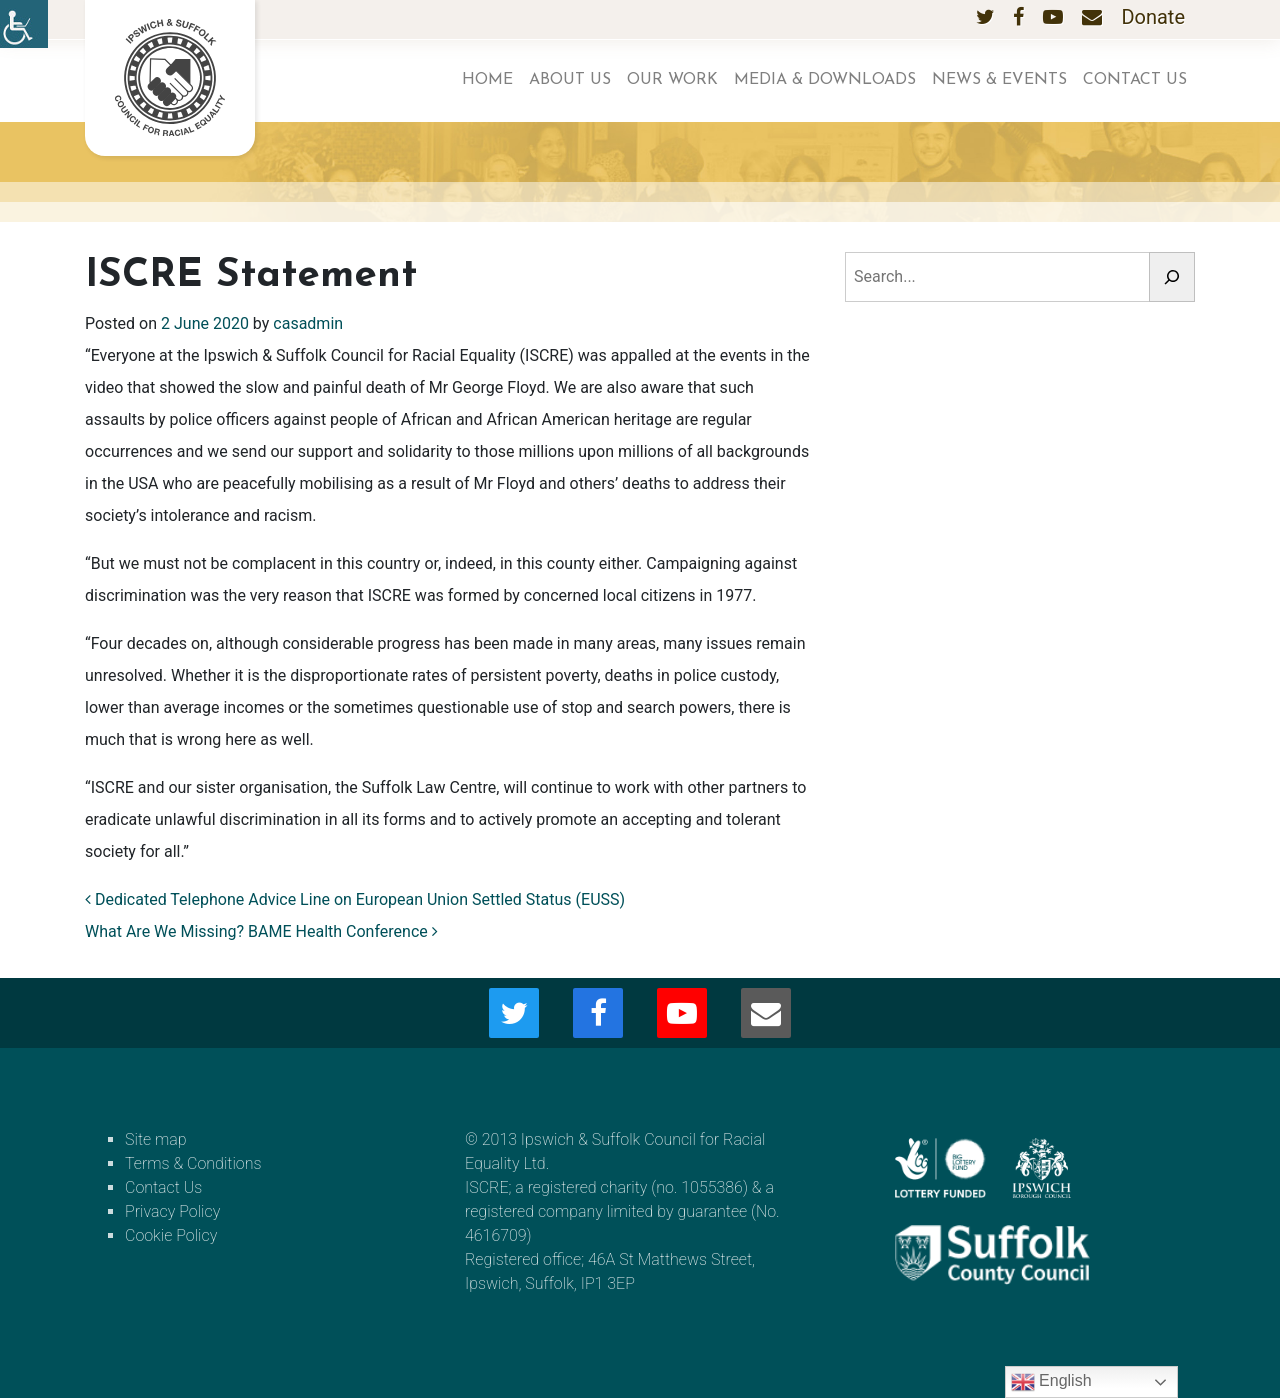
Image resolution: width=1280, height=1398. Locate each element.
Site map (156, 1139)
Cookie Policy (171, 1235)
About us (570, 80)
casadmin (308, 323)
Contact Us (1135, 80)
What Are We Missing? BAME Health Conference (261, 931)
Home (487, 80)
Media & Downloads (825, 80)
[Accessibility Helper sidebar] (24, 24)
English (1051, 1382)
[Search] (1172, 277)
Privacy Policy (172, 1211)
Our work (672, 80)
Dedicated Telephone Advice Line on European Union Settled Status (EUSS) (355, 899)
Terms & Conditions (193, 1163)
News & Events (999, 80)
